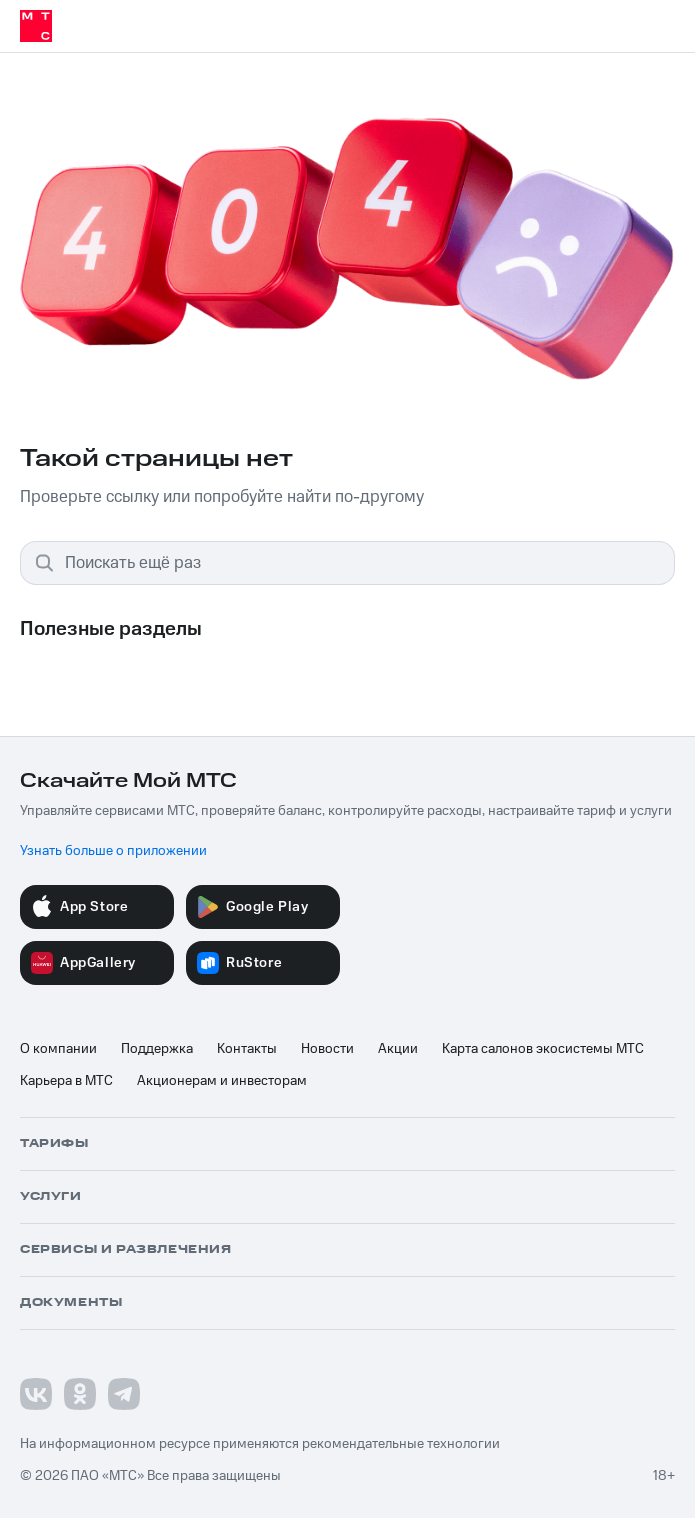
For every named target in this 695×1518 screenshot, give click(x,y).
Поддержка (157, 1049)
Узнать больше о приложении (113, 851)
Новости (327, 1049)
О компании (58, 1049)
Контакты (247, 1049)
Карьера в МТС (66, 1081)
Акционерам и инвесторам (222, 1081)
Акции (398, 1049)
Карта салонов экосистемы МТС (543, 1049)
